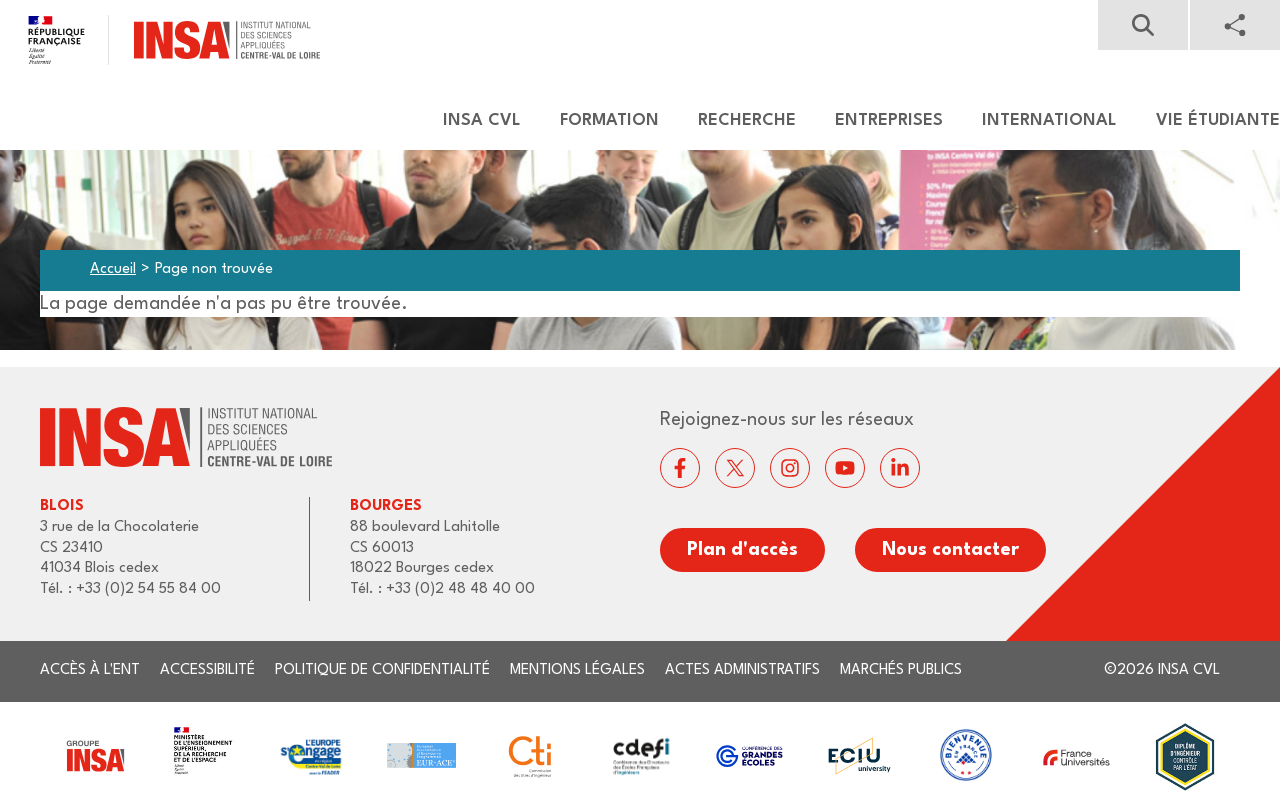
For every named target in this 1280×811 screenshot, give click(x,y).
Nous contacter (950, 550)
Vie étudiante (1218, 120)
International (1049, 120)
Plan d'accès (742, 550)
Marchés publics (901, 670)
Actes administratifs (742, 670)
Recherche (747, 120)
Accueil (113, 269)
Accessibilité (207, 670)
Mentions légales (577, 670)
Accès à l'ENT (90, 670)
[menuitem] (472, 121)
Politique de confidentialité (382, 670)
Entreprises (889, 120)
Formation (609, 120)
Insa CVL (482, 120)
